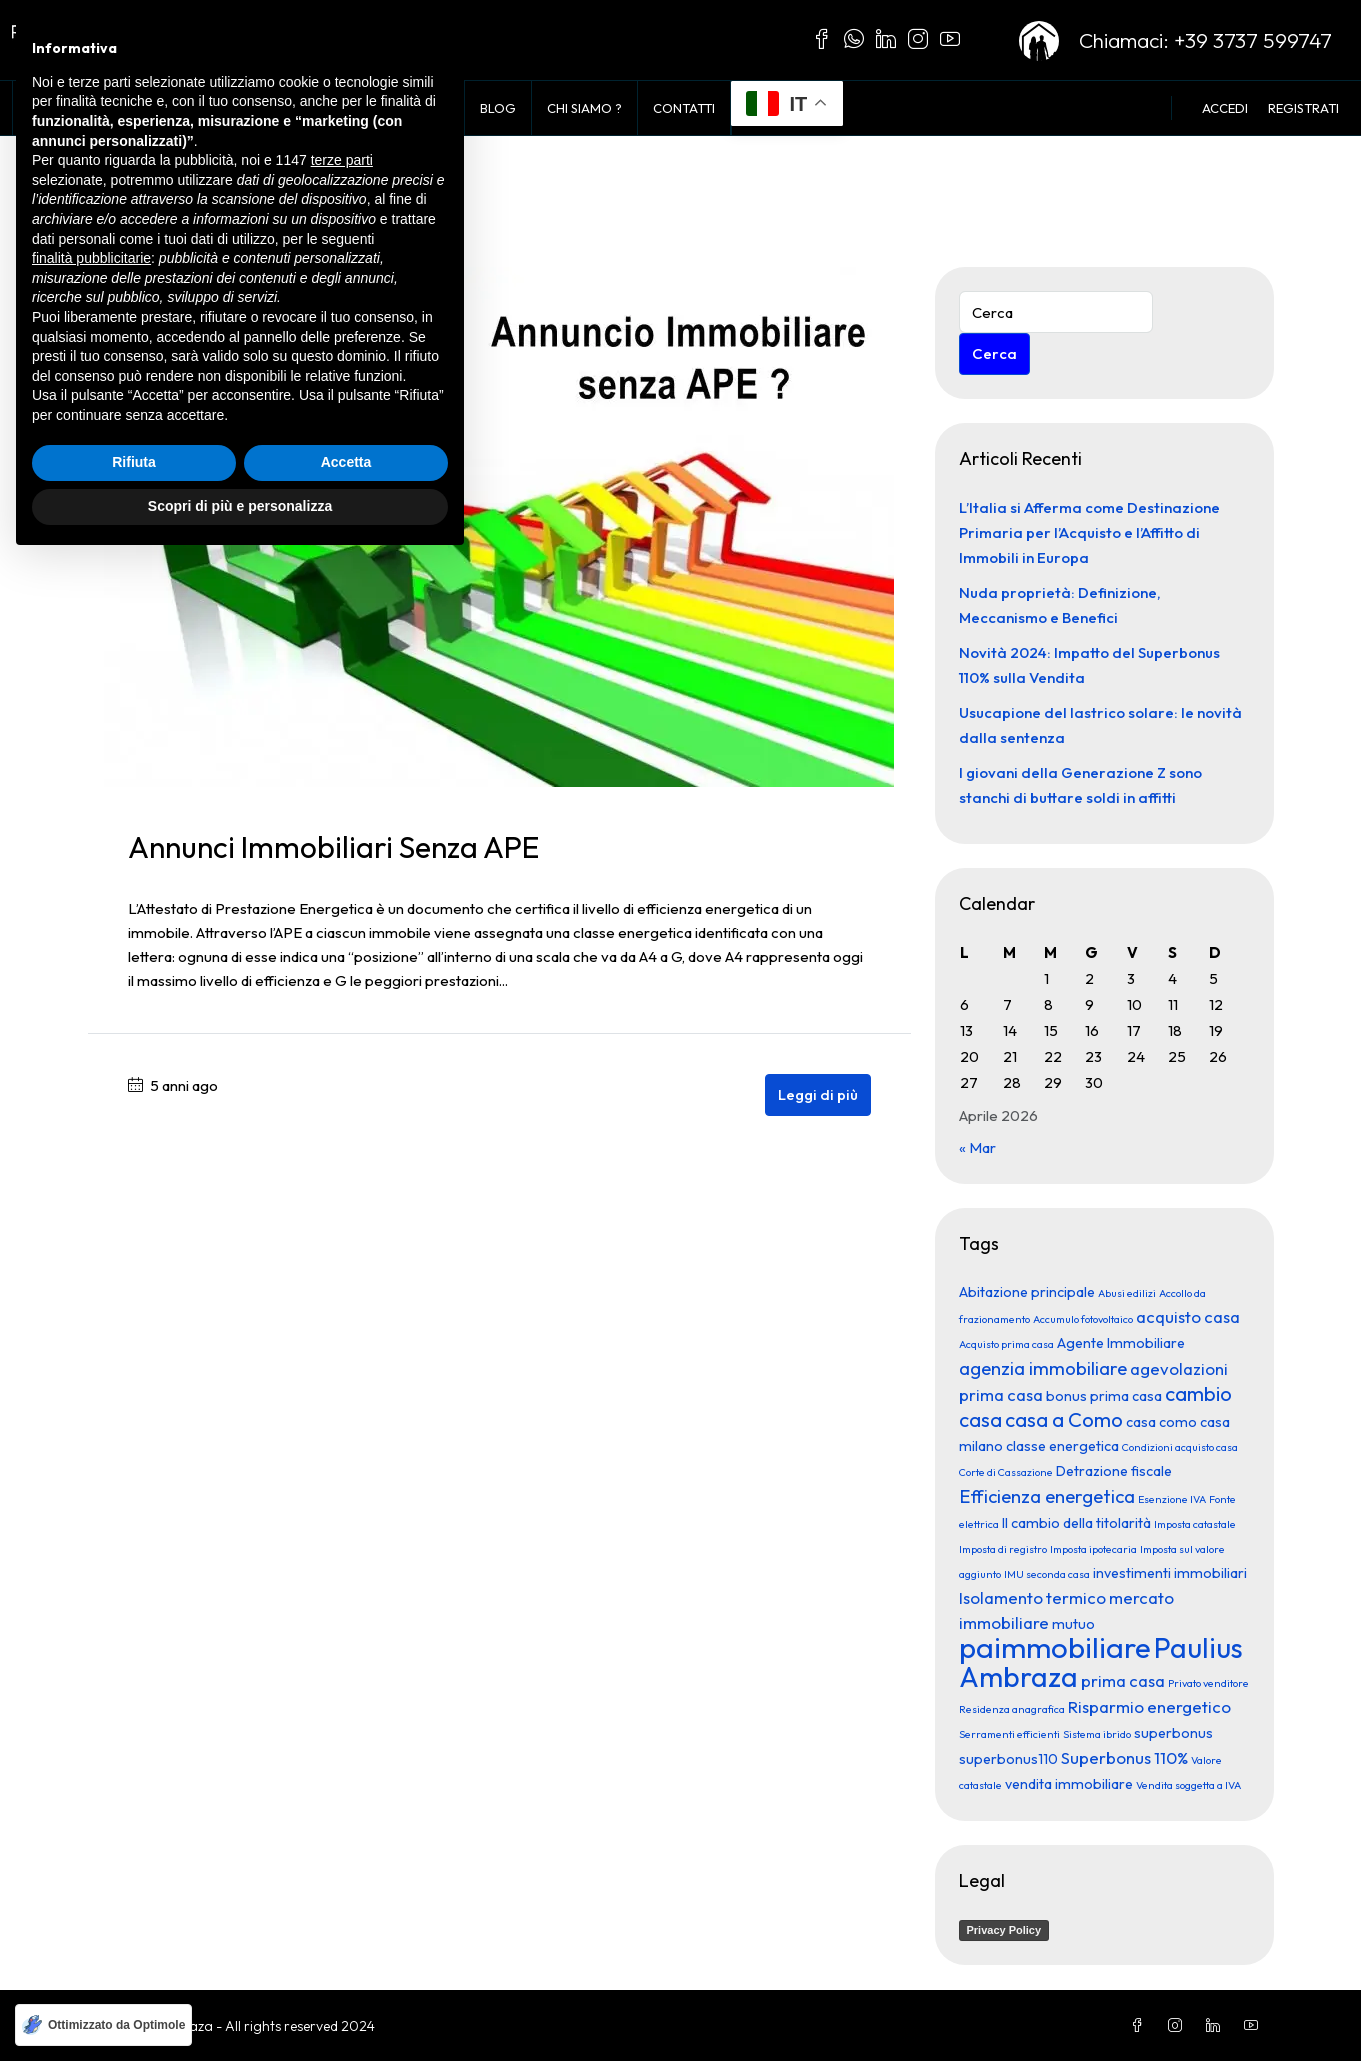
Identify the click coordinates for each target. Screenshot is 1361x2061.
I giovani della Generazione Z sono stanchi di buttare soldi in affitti (1080, 784)
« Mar (977, 1146)
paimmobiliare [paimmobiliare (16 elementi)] (1055, 1646)
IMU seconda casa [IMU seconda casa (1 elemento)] (1047, 1573)
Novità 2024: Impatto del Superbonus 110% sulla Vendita (1089, 664)
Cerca (994, 352)
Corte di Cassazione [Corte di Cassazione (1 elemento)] (1006, 1471)
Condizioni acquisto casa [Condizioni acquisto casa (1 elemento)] (1180, 1446)
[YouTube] (1255, 2025)
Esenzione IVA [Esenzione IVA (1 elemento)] (1172, 1498)
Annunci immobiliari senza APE (333, 846)
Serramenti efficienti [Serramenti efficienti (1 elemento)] (1009, 1733)
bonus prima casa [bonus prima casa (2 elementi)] (1104, 1395)
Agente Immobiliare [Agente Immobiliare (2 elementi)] (1121, 1342)
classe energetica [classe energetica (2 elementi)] (1062, 1445)
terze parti (342, 1661)
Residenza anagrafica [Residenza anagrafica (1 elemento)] (1012, 1708)
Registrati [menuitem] (1303, 108)
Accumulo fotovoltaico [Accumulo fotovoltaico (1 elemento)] (1083, 1318)
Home (47, 108)
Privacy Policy (1004, 1929)
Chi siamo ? (584, 108)
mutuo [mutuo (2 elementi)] (1073, 1623)
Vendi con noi (401, 108)
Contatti (684, 108)
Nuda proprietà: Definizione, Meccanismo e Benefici (1060, 604)
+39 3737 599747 (1253, 40)
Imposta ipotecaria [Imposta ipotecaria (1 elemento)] (1093, 1548)
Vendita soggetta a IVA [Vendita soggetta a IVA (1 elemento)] (1188, 1784)
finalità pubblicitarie (91, 1758)
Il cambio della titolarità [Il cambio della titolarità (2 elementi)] (1076, 1522)
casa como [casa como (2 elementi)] (1161, 1421)
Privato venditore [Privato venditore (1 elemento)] (1208, 1682)
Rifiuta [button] (134, 1963)
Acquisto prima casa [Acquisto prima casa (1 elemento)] (1006, 1343)
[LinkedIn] (1217, 2025)
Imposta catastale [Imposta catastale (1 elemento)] (1195, 1523)
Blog (498, 108)
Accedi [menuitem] (1225, 108)
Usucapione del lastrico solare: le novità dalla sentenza (1100, 724)
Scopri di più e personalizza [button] (240, 2006)
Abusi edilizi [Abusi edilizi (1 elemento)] (1127, 1292)
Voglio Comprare (259, 108)
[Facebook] (1141, 2025)
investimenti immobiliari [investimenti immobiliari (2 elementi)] (1170, 1572)
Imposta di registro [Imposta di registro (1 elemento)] (1003, 1548)
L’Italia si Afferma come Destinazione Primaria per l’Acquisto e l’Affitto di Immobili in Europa (1089, 531)
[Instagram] (1179, 2025)
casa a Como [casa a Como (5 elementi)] (1064, 1418)
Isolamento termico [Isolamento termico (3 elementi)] (1032, 1596)
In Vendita (131, 108)
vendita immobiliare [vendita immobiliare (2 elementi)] (1069, 1783)
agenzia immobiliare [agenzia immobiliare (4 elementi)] (1043, 1367)
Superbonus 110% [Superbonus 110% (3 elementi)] (1124, 1756)
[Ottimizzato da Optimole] (103, 2025)
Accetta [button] (346, 1963)
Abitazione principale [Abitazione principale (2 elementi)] (1027, 1291)
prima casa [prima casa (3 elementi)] (1123, 1679)
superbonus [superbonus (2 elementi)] (1173, 1732)
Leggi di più (818, 1093)
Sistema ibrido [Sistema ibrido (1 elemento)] (1097, 1733)
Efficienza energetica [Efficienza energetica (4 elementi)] (1047, 1495)
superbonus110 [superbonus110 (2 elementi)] (1008, 1758)
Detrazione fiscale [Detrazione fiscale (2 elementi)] (1114, 1470)
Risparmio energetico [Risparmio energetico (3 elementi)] (1149, 1705)
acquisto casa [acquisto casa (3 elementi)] (1188, 1315)
